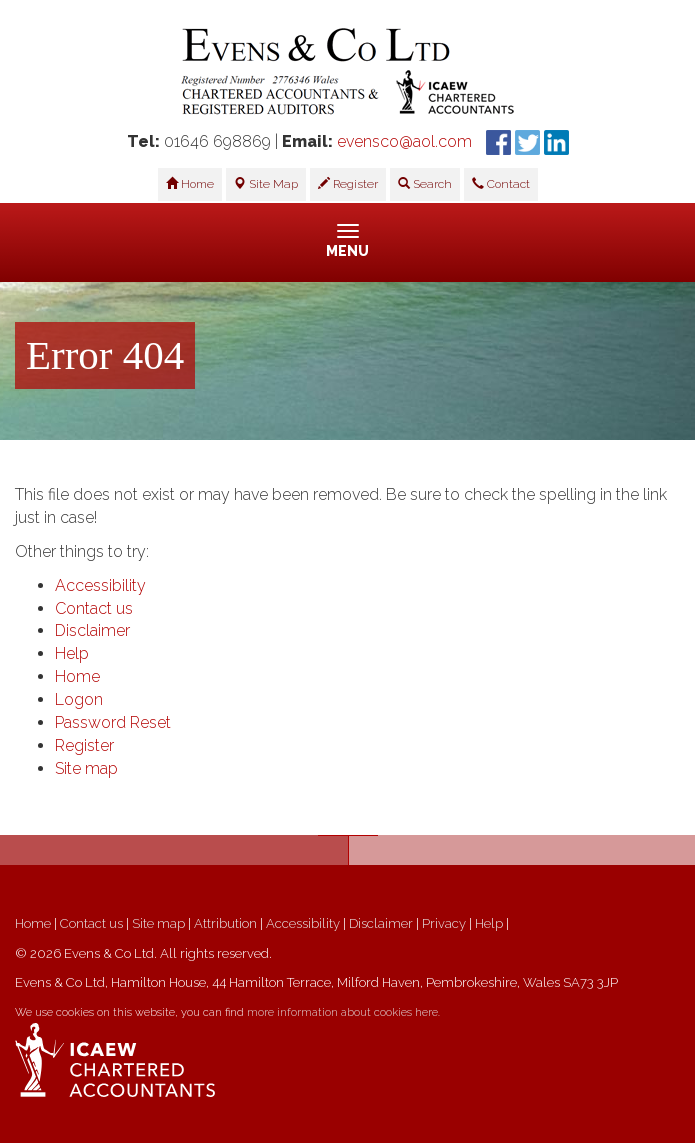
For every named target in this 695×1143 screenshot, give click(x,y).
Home (190, 184)
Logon (79, 699)
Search (425, 184)
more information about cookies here (342, 1012)
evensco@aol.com (404, 141)
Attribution (225, 923)
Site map (86, 768)
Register (348, 184)
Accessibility (100, 585)
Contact (501, 184)
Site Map (266, 184)
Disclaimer (92, 630)
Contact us (94, 608)
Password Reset (113, 722)
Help (72, 653)
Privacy (444, 923)
